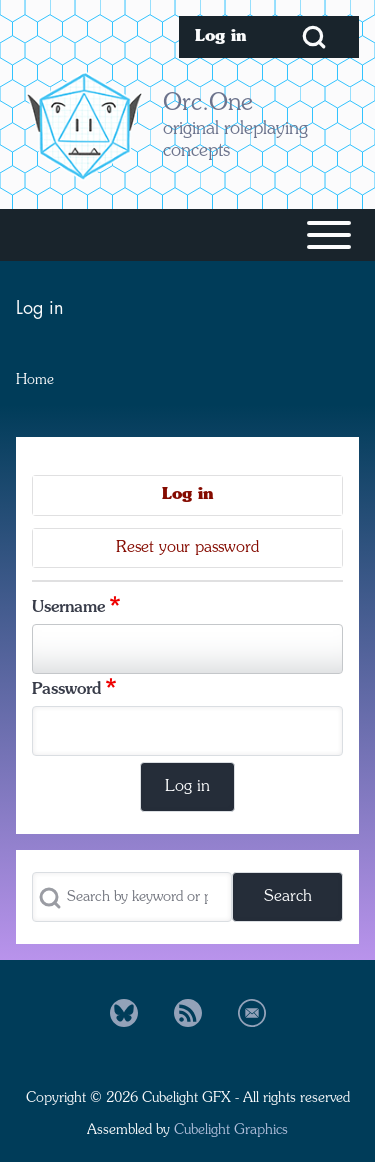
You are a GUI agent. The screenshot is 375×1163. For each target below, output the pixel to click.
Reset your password (187, 548)
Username (68, 608)
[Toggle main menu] (187, 235)
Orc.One (208, 104)
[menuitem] (224, 37)
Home (35, 380)
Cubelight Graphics (231, 1130)
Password (66, 690)
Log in (187, 495)
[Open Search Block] (314, 37)
